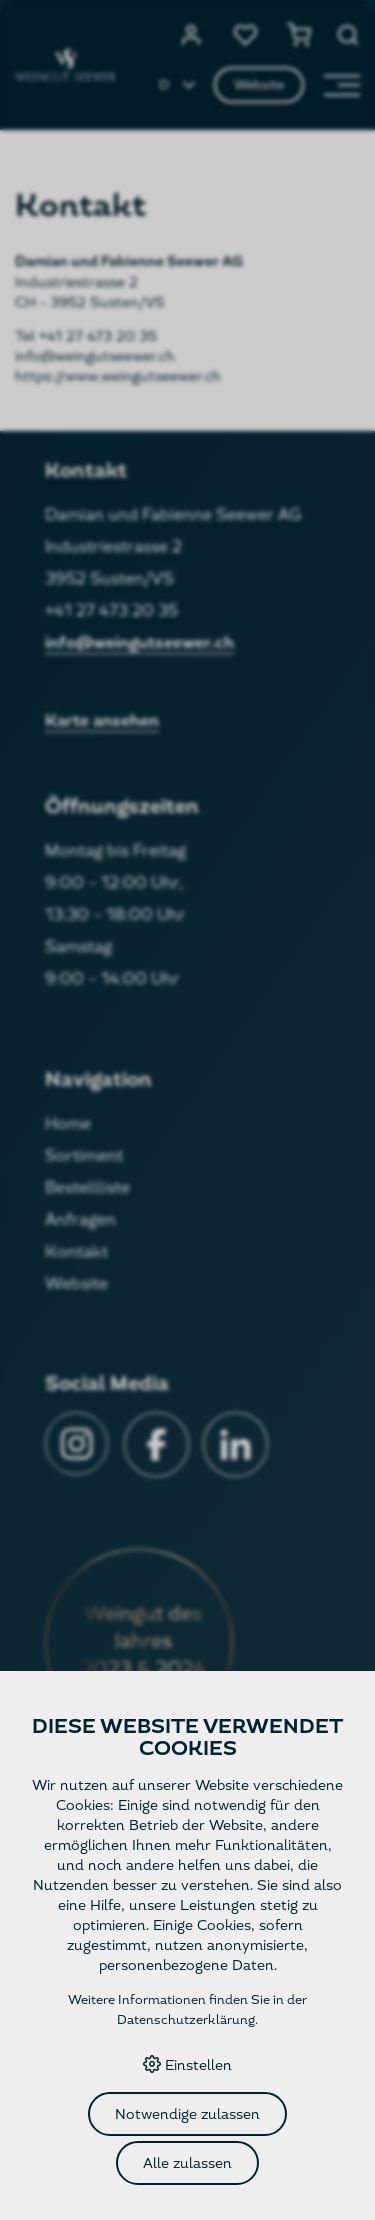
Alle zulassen (187, 2163)
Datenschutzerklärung (186, 2020)
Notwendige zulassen (187, 2114)
